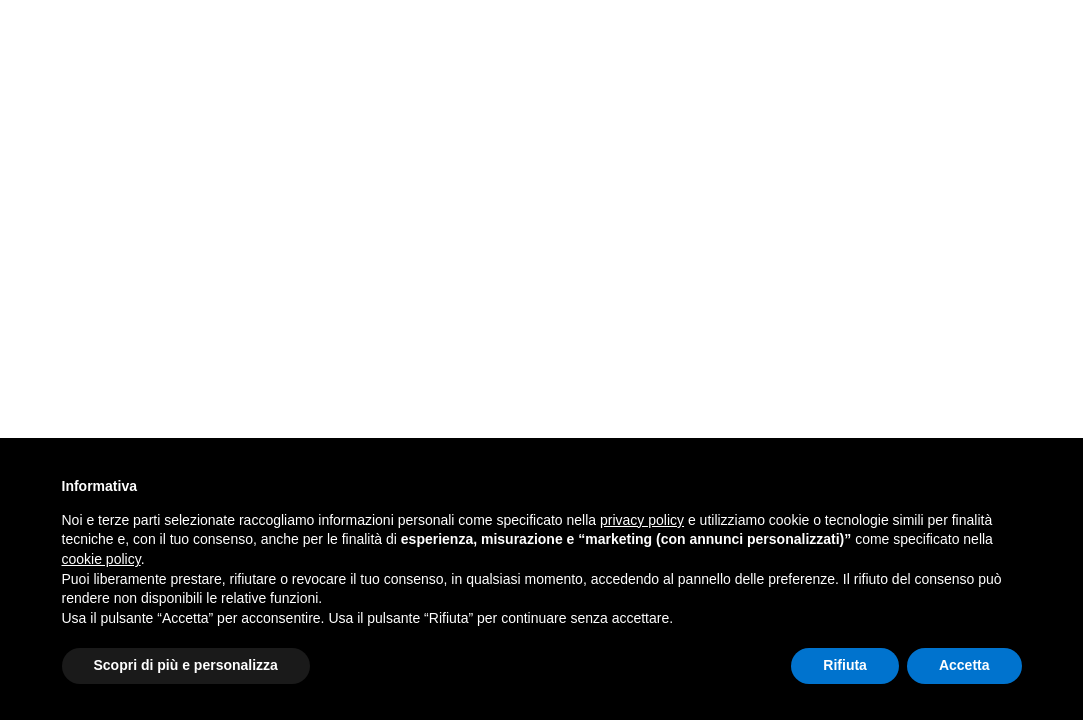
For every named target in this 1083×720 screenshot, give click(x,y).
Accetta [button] (964, 665)
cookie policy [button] (101, 559)
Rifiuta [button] (845, 665)
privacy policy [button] (642, 520)
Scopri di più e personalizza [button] (186, 665)
